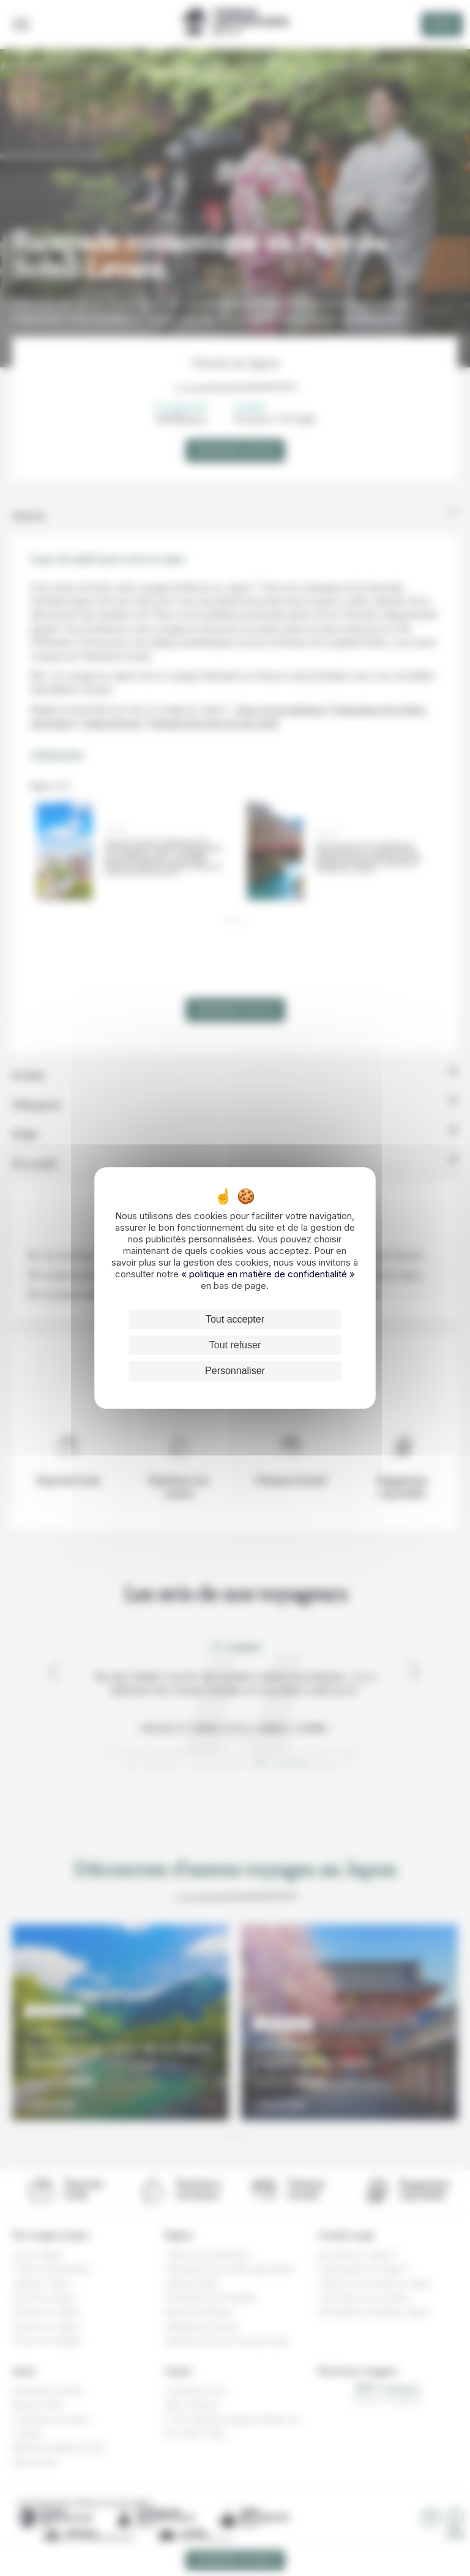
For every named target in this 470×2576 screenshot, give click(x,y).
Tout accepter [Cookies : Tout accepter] (235, 1319)
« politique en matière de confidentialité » (268, 1274)
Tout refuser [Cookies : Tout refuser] (235, 1345)
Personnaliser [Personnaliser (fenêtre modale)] (235, 1370)
